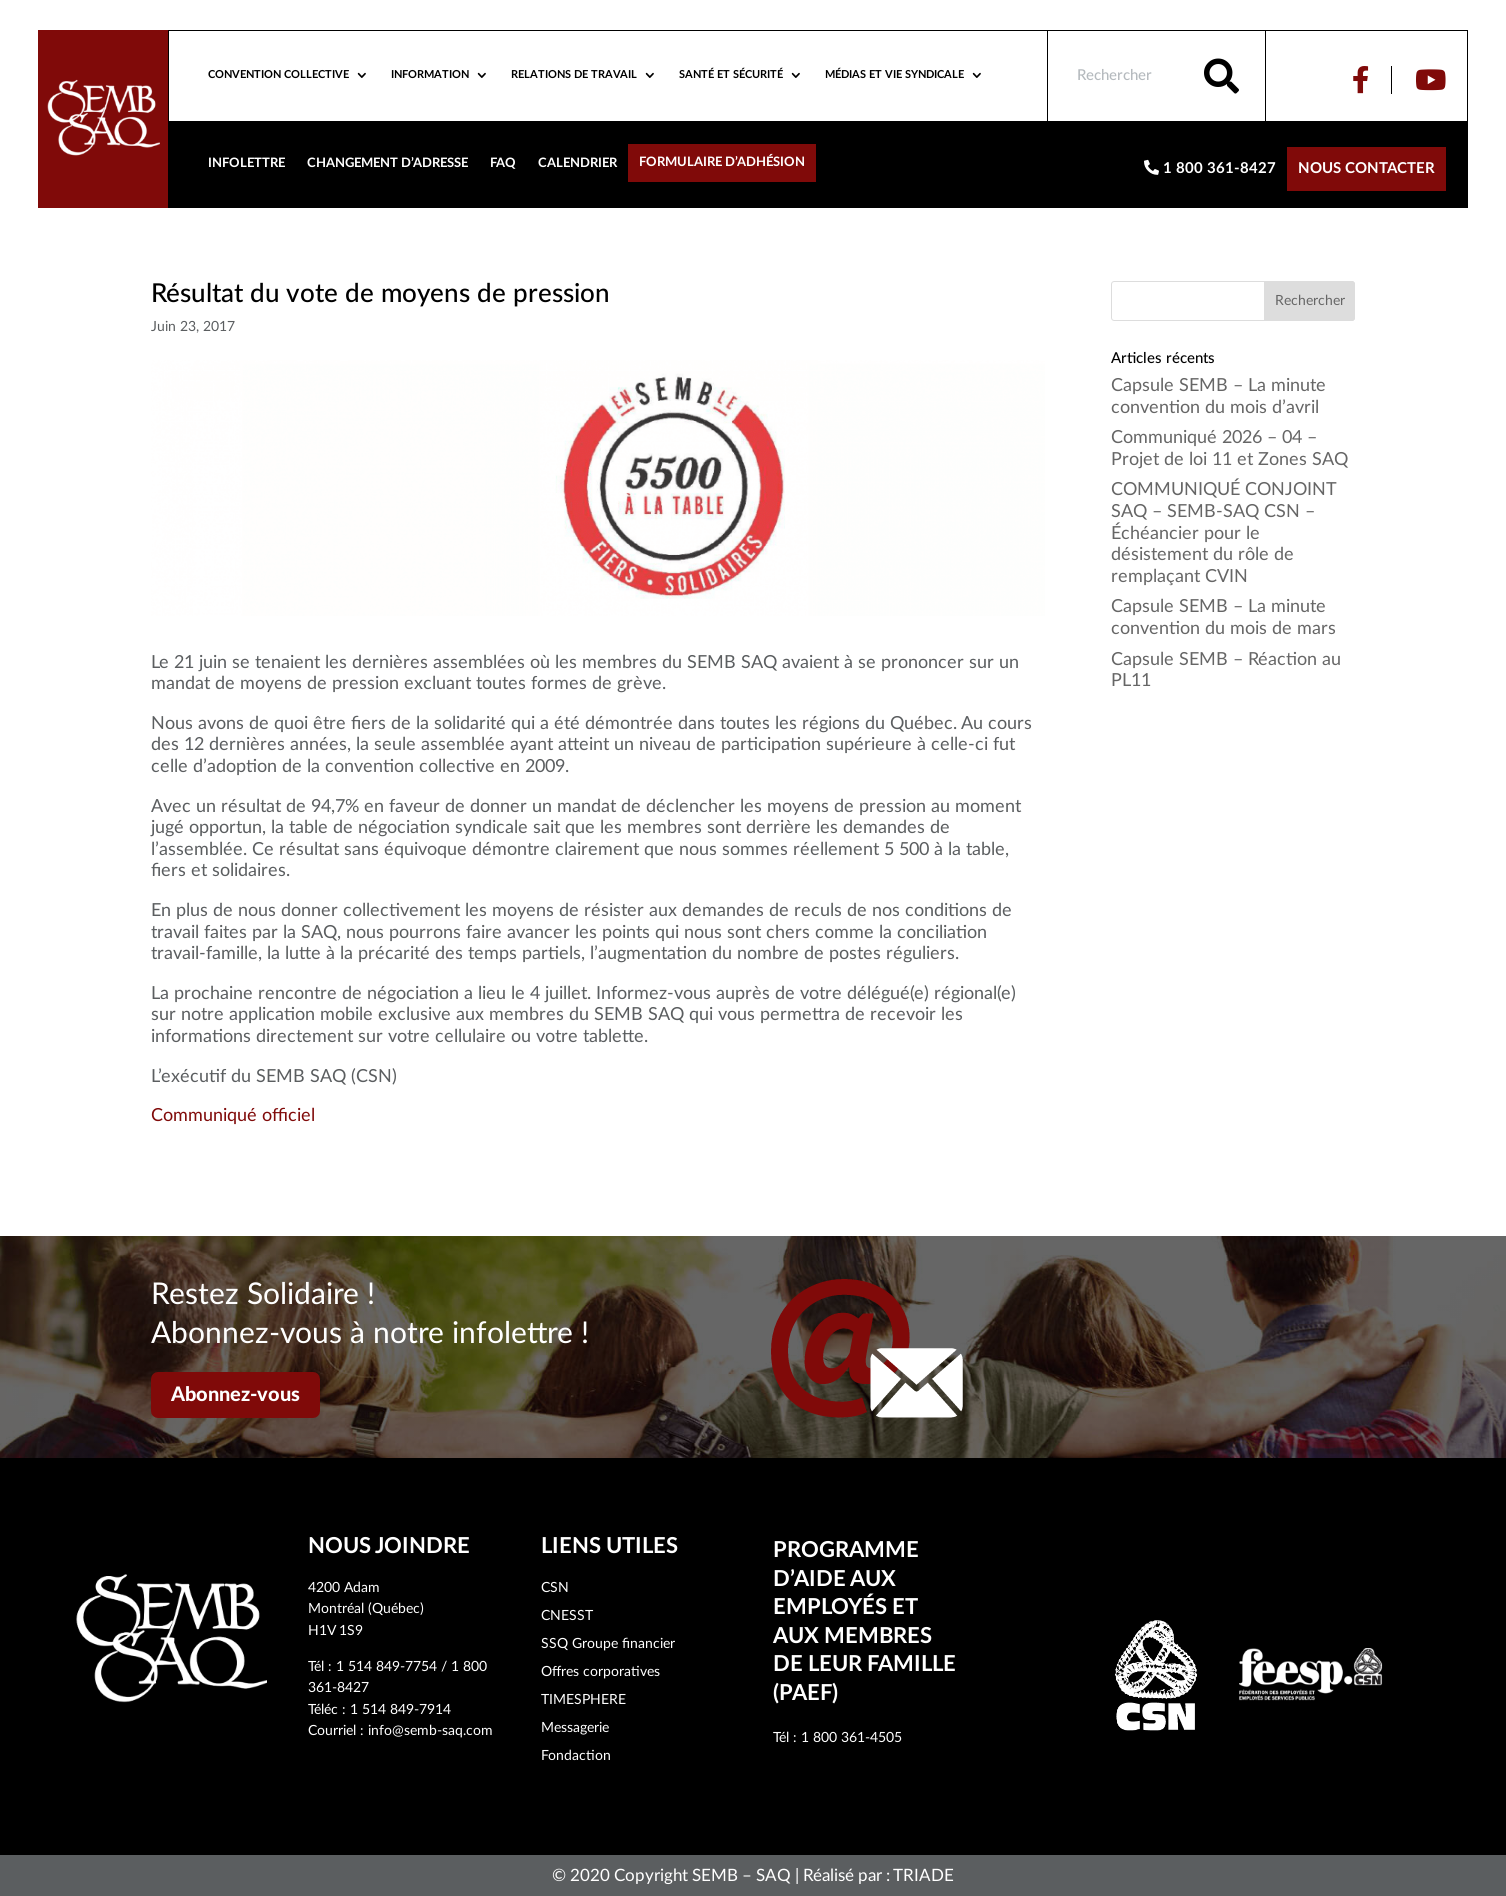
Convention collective (278, 75)
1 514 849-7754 (386, 1667)
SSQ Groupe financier (608, 1644)
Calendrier (577, 163)
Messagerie (575, 1728)
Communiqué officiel (233, 1116)
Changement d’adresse (387, 163)
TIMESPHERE (583, 1700)
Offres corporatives (600, 1672)
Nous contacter (1366, 168)
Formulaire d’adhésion (722, 162)
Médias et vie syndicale (894, 75)
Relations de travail (574, 75)
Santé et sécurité (731, 75)
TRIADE (923, 1875)
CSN (555, 1588)
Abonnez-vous (235, 1395)
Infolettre (246, 163)
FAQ (503, 163)
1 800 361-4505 (851, 1738)
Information (430, 75)
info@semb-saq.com (430, 1731)
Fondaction (576, 1756)
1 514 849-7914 (400, 1710)
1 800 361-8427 (1210, 168)
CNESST (567, 1616)
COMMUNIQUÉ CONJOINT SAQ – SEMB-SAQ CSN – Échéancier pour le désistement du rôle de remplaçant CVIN (1223, 533)
